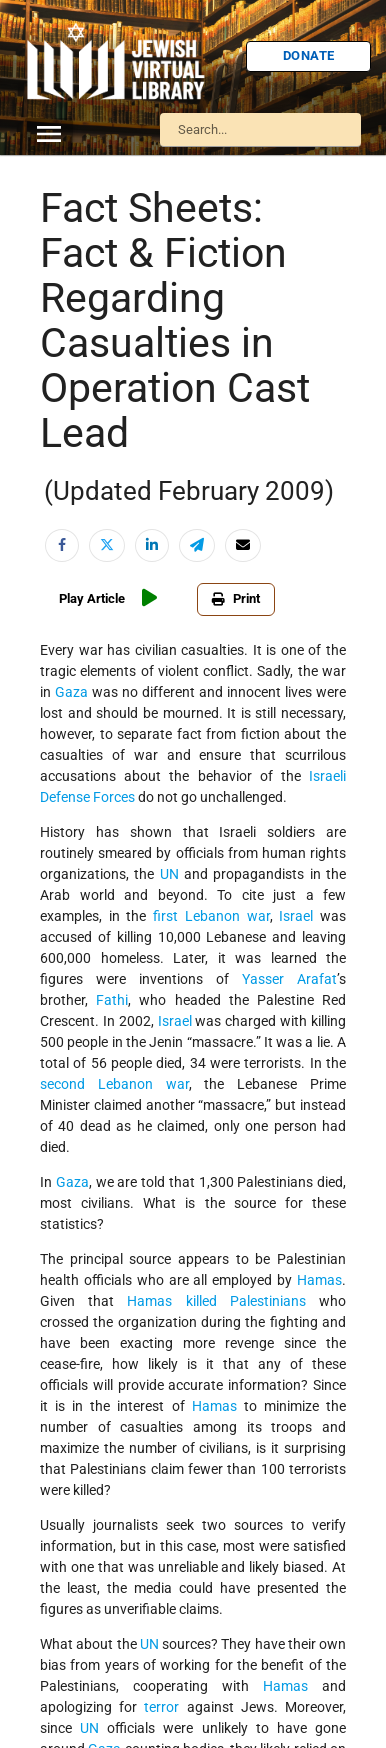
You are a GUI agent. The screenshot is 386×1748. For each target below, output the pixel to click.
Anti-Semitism (79, 204)
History (60, 267)
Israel (55, 299)
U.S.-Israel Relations (94, 582)
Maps (55, 393)
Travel (57, 551)
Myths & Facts (80, 425)
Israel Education (84, 330)
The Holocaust (80, 519)
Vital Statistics (80, 614)
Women (60, 645)
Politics (60, 456)
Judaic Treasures (86, 362)
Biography (68, 236)
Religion (62, 488)
